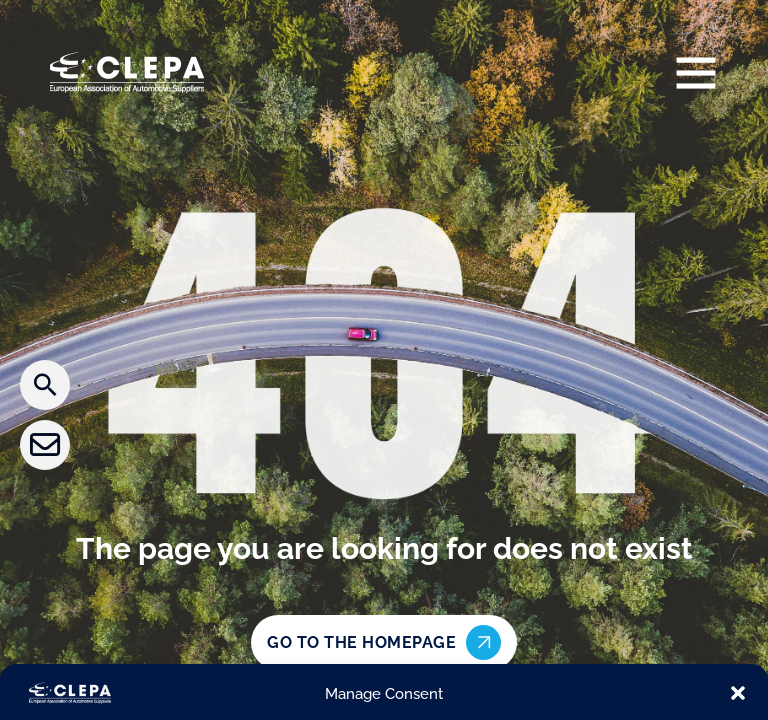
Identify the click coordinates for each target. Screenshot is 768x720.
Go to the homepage (384, 642)
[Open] (696, 72)
